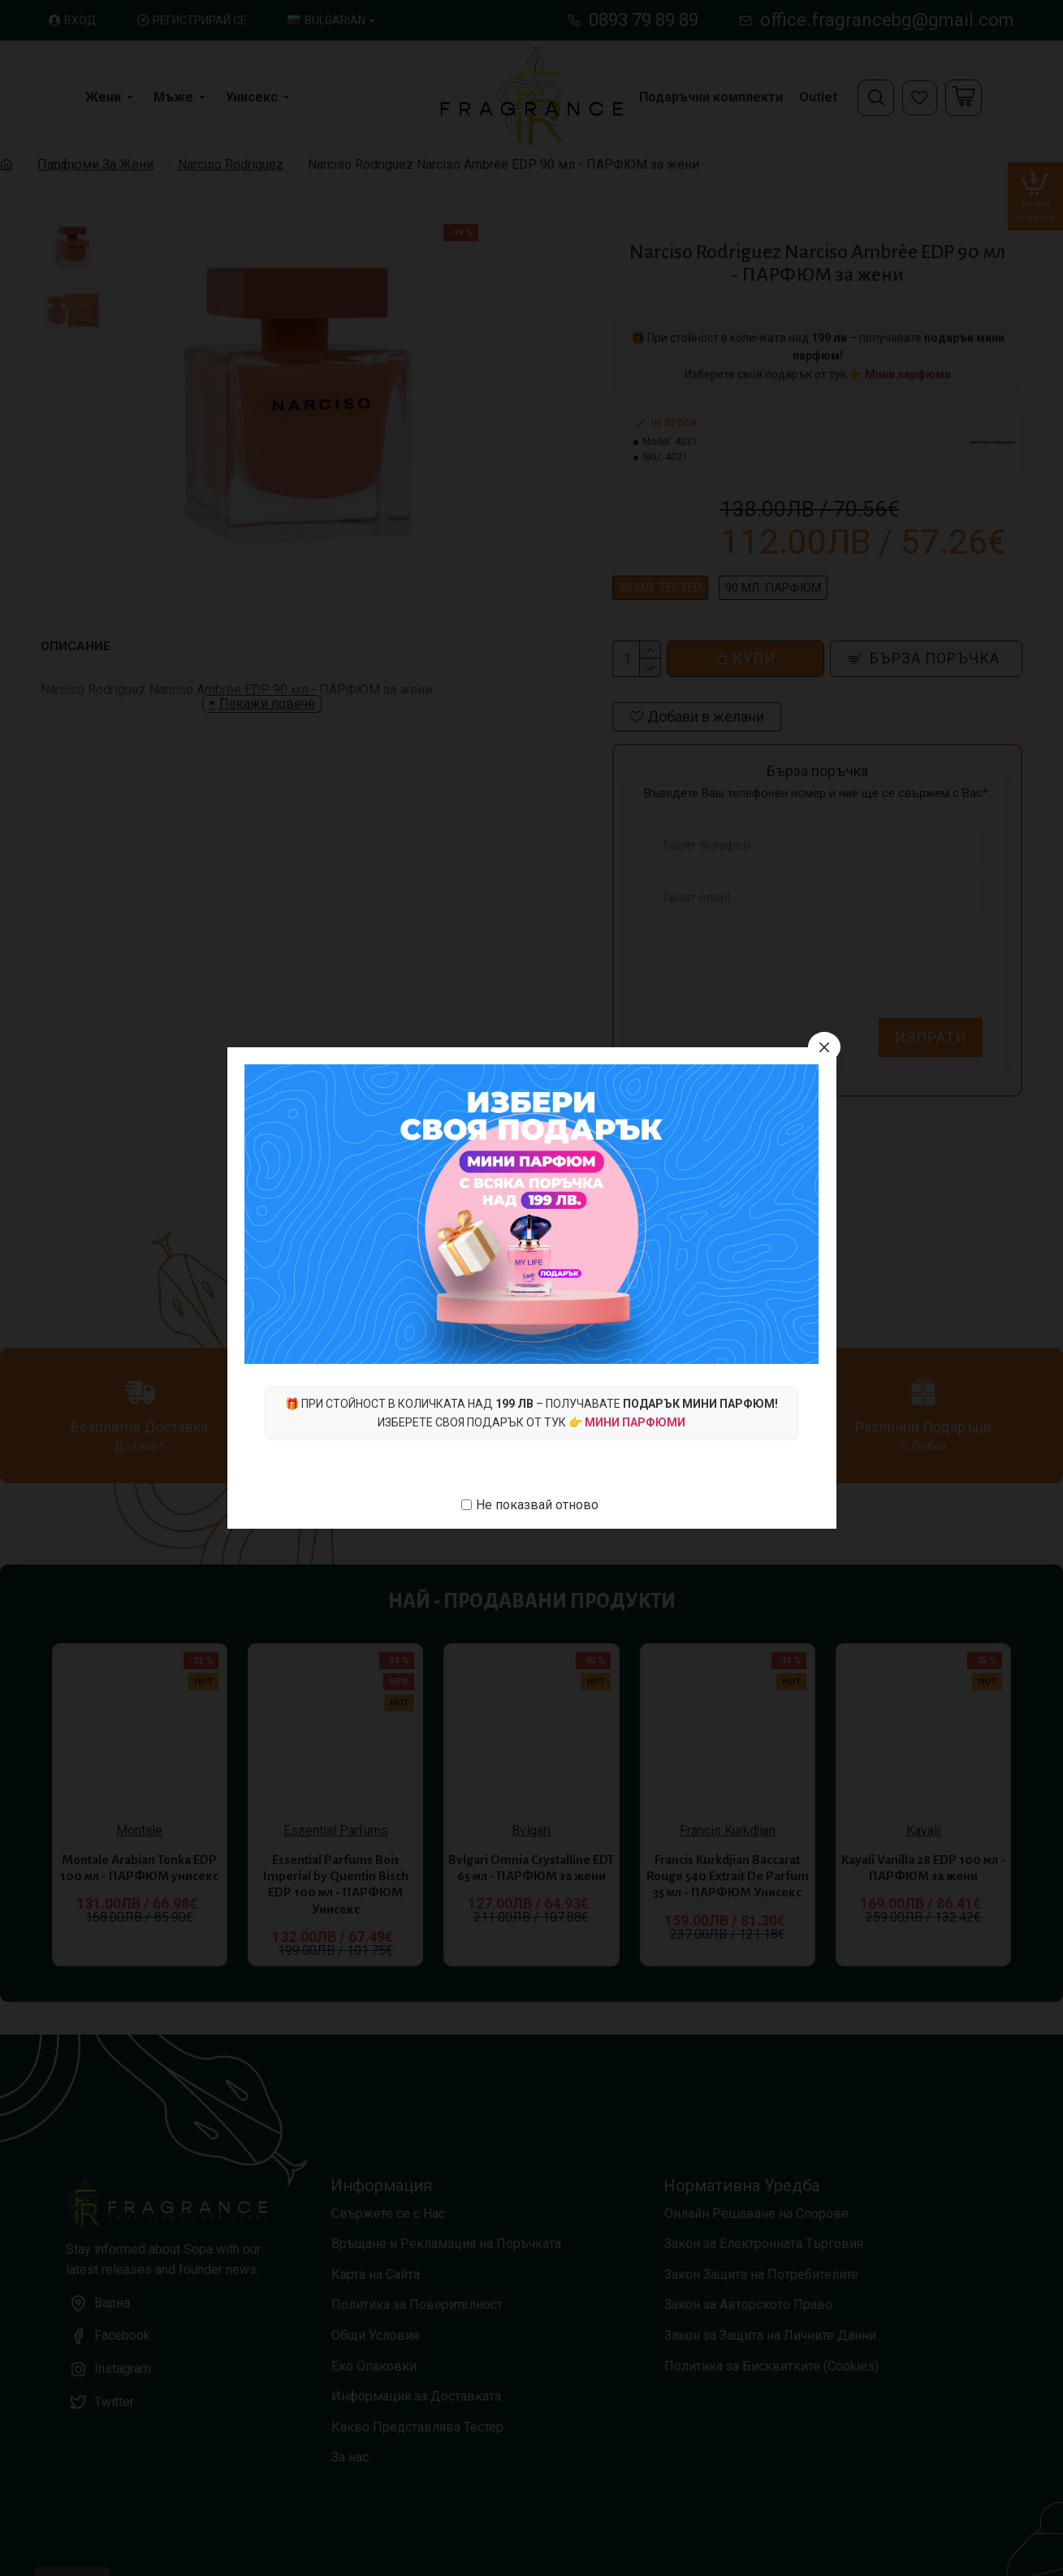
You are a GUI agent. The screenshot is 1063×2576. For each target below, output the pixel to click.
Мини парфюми (635, 1422)
